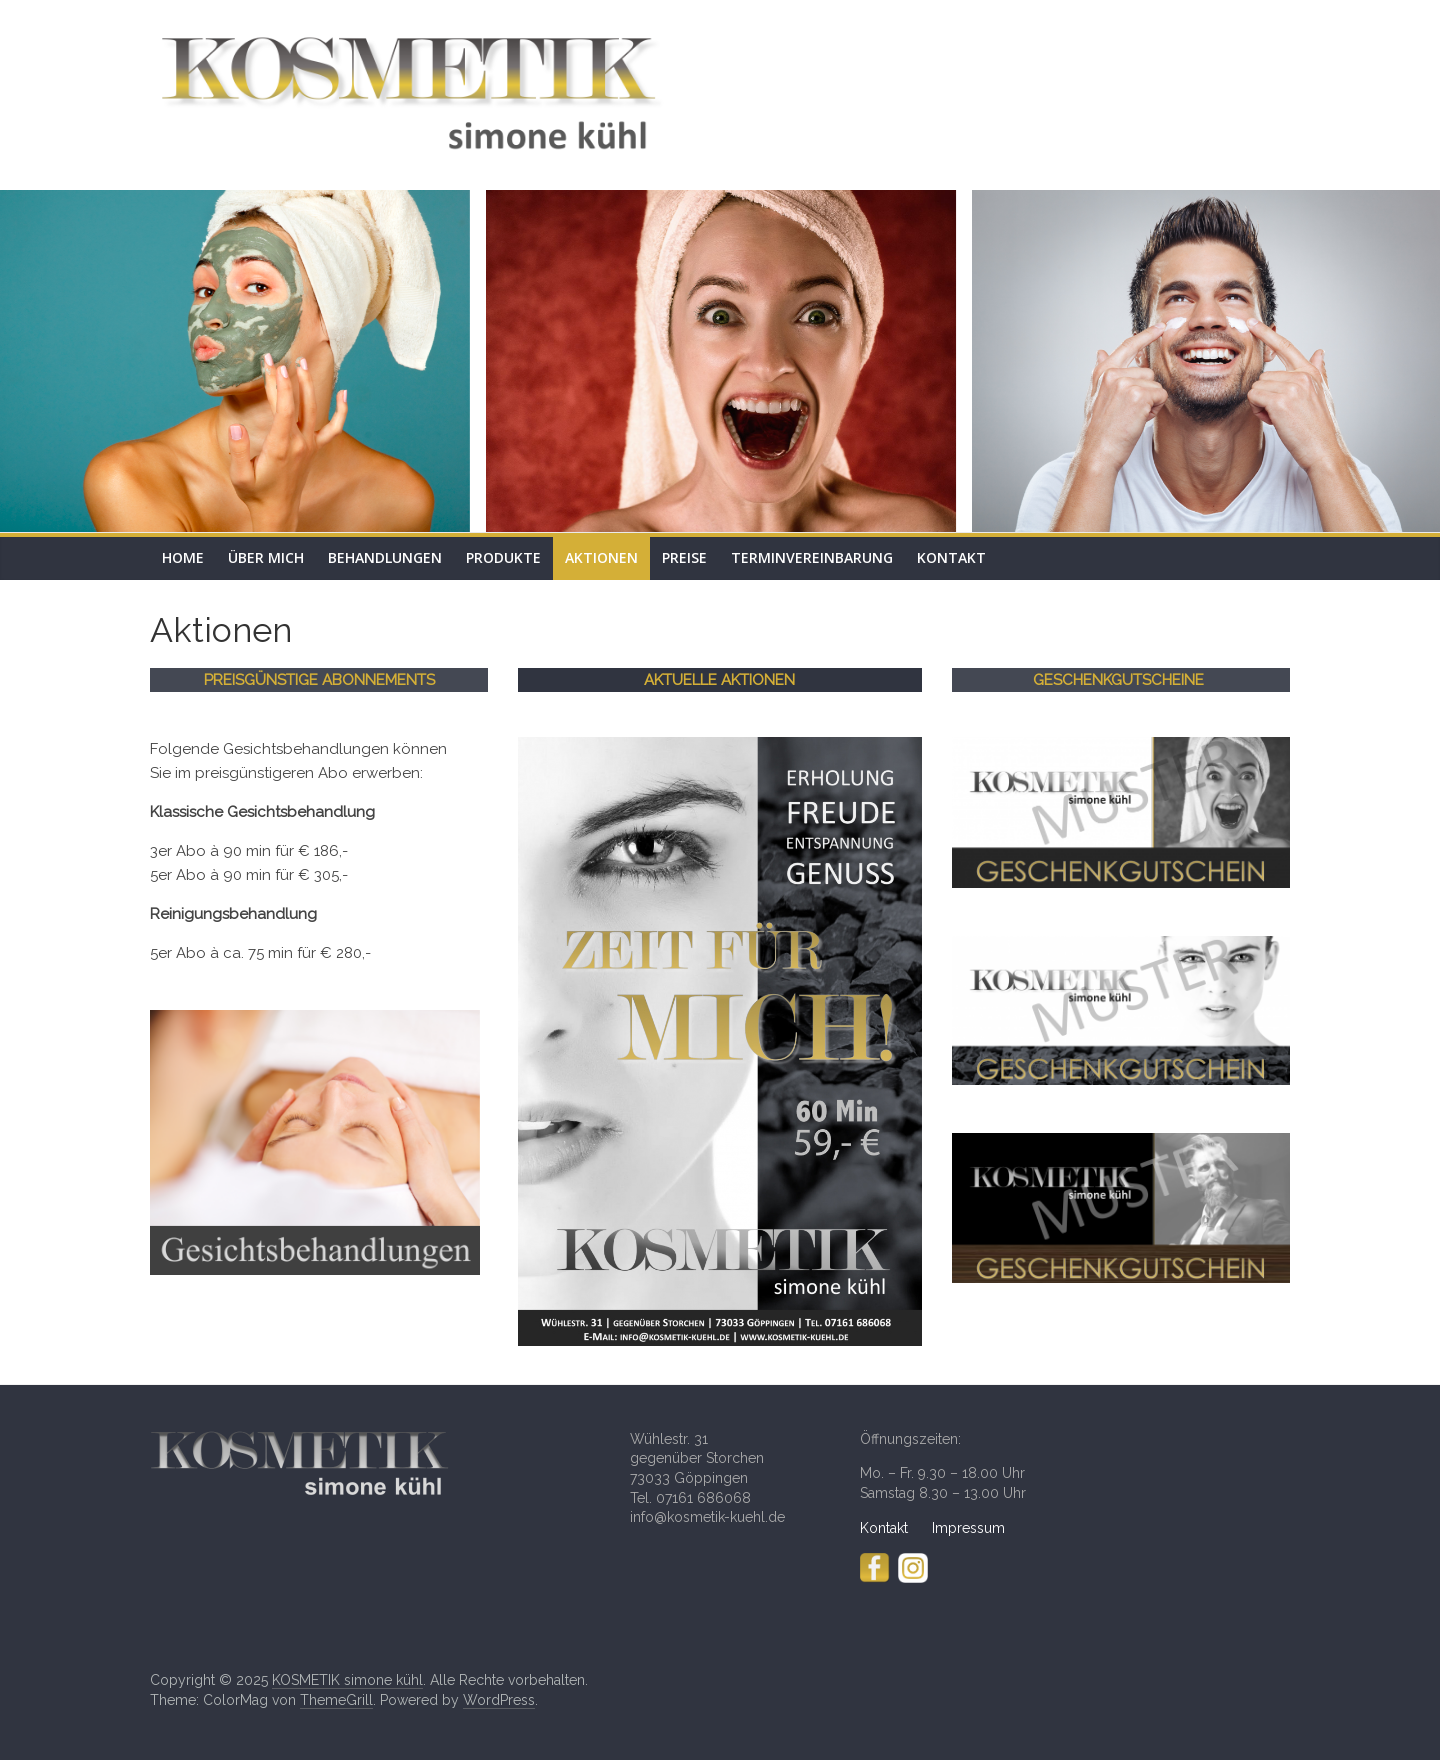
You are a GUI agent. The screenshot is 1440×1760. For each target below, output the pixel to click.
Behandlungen (385, 557)
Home (183, 557)
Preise (684, 557)
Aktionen (601, 557)
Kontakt (951, 557)
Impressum (968, 1528)
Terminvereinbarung (812, 557)
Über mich (266, 557)
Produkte (503, 557)
